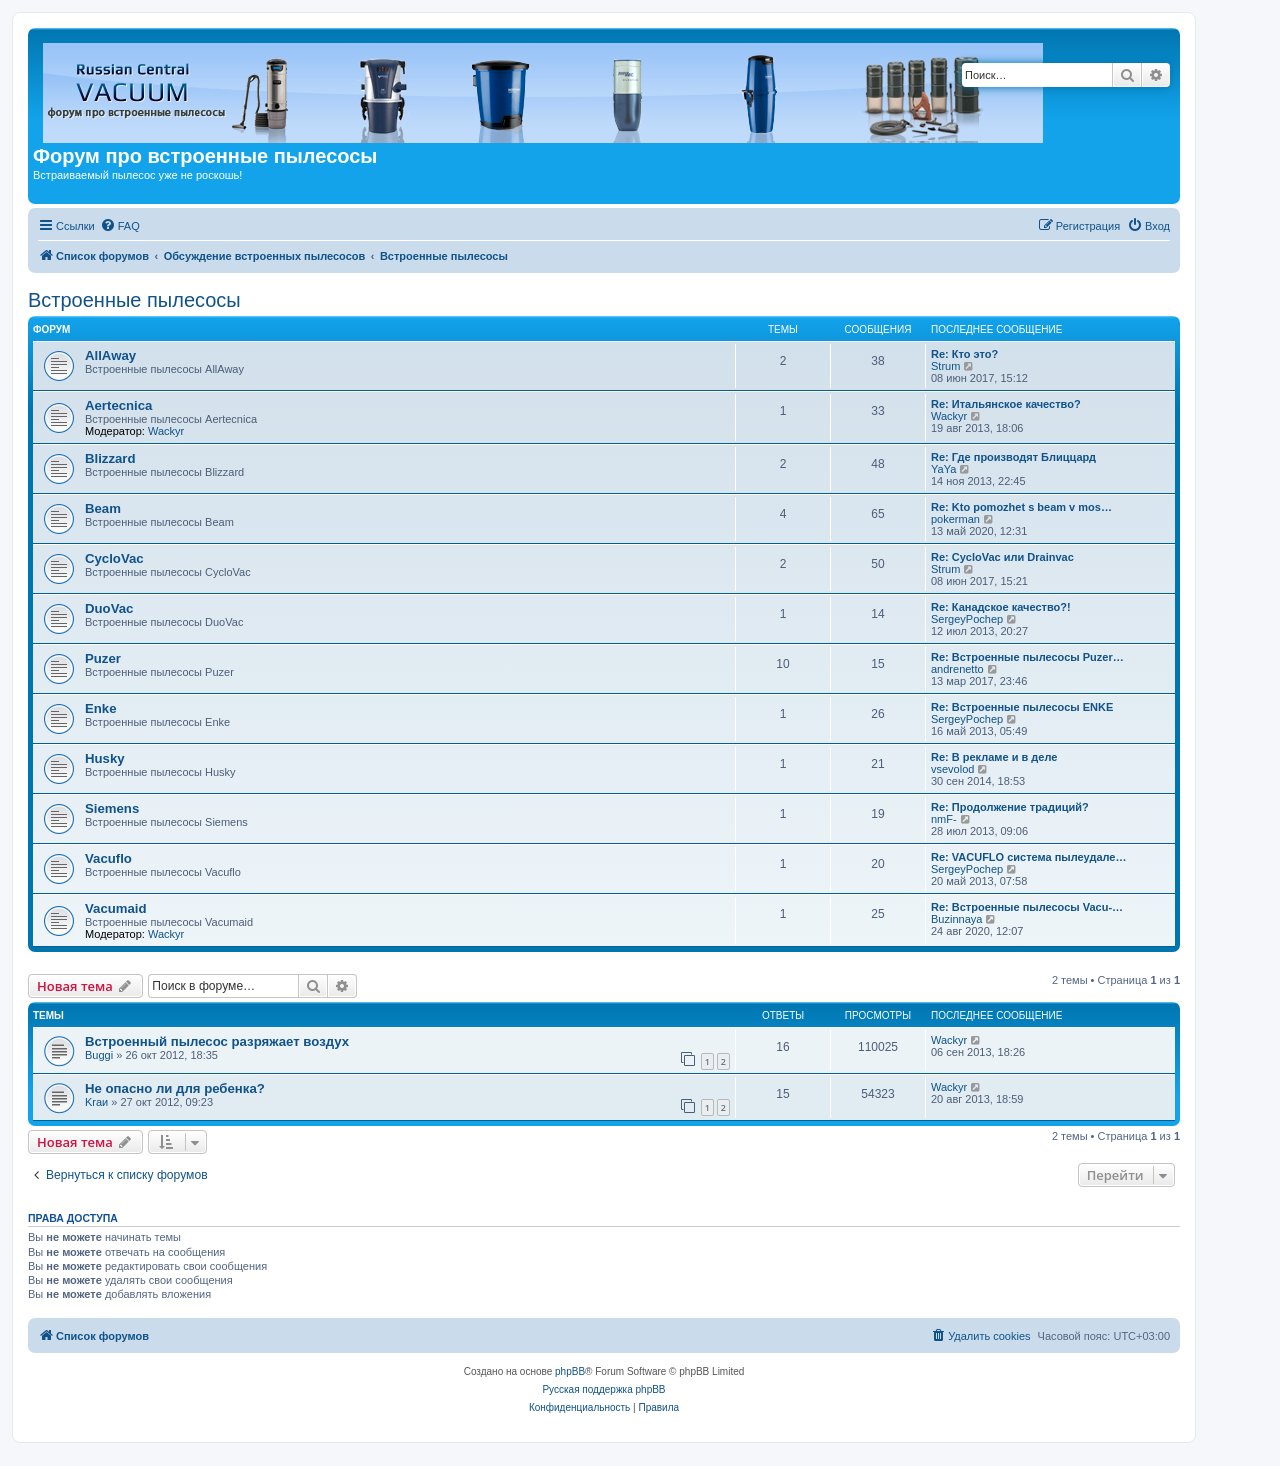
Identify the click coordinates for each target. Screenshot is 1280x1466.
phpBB (570, 1371)
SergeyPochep (967, 619)
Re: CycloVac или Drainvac (1002, 557)
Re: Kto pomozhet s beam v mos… (1021, 507)
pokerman (955, 519)
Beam (103, 508)
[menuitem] (120, 226)
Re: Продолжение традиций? (1010, 807)
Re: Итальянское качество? (1006, 404)
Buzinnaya (956, 919)
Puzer (103, 658)
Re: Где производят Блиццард (1013, 457)
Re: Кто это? (964, 354)
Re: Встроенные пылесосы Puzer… (1027, 657)
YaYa (943, 469)
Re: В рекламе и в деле (994, 757)
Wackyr (166, 431)
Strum (945, 366)
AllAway (110, 355)
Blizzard (110, 458)
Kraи (96, 1102)
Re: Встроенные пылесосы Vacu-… (1027, 907)
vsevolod (952, 769)
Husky (105, 758)
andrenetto (957, 669)
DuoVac (109, 608)
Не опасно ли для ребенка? (175, 1088)
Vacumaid (116, 908)
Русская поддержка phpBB (603, 1389)
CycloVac (114, 558)
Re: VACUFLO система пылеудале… (1028, 857)
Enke (101, 708)
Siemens (112, 808)
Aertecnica (118, 405)
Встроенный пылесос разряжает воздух (217, 1041)
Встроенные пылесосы (134, 300)
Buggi (99, 1055)
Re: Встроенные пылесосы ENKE (1022, 707)
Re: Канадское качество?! (1001, 607)
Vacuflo (108, 858)
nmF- (944, 819)
